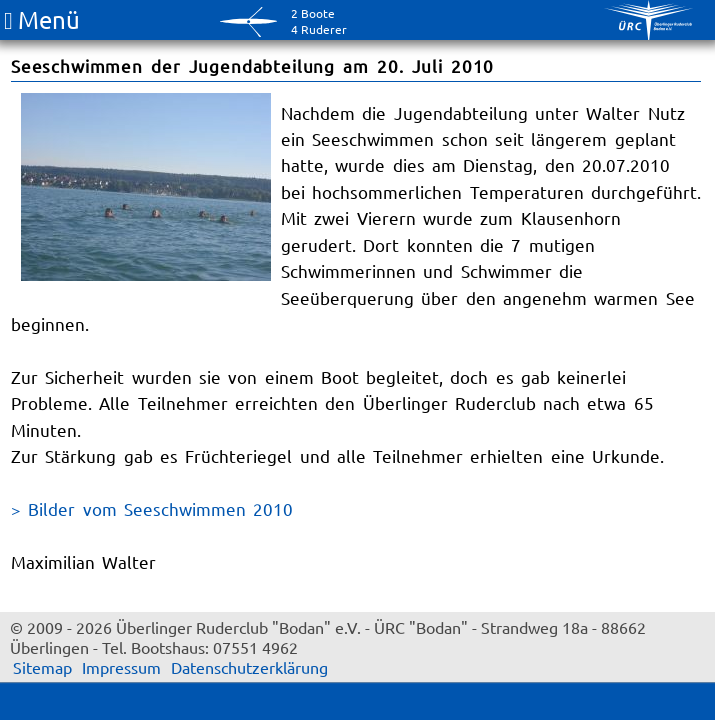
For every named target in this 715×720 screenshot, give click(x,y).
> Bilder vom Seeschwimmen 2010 (152, 508)
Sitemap (42, 667)
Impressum (121, 667)
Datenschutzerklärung (249, 667)
